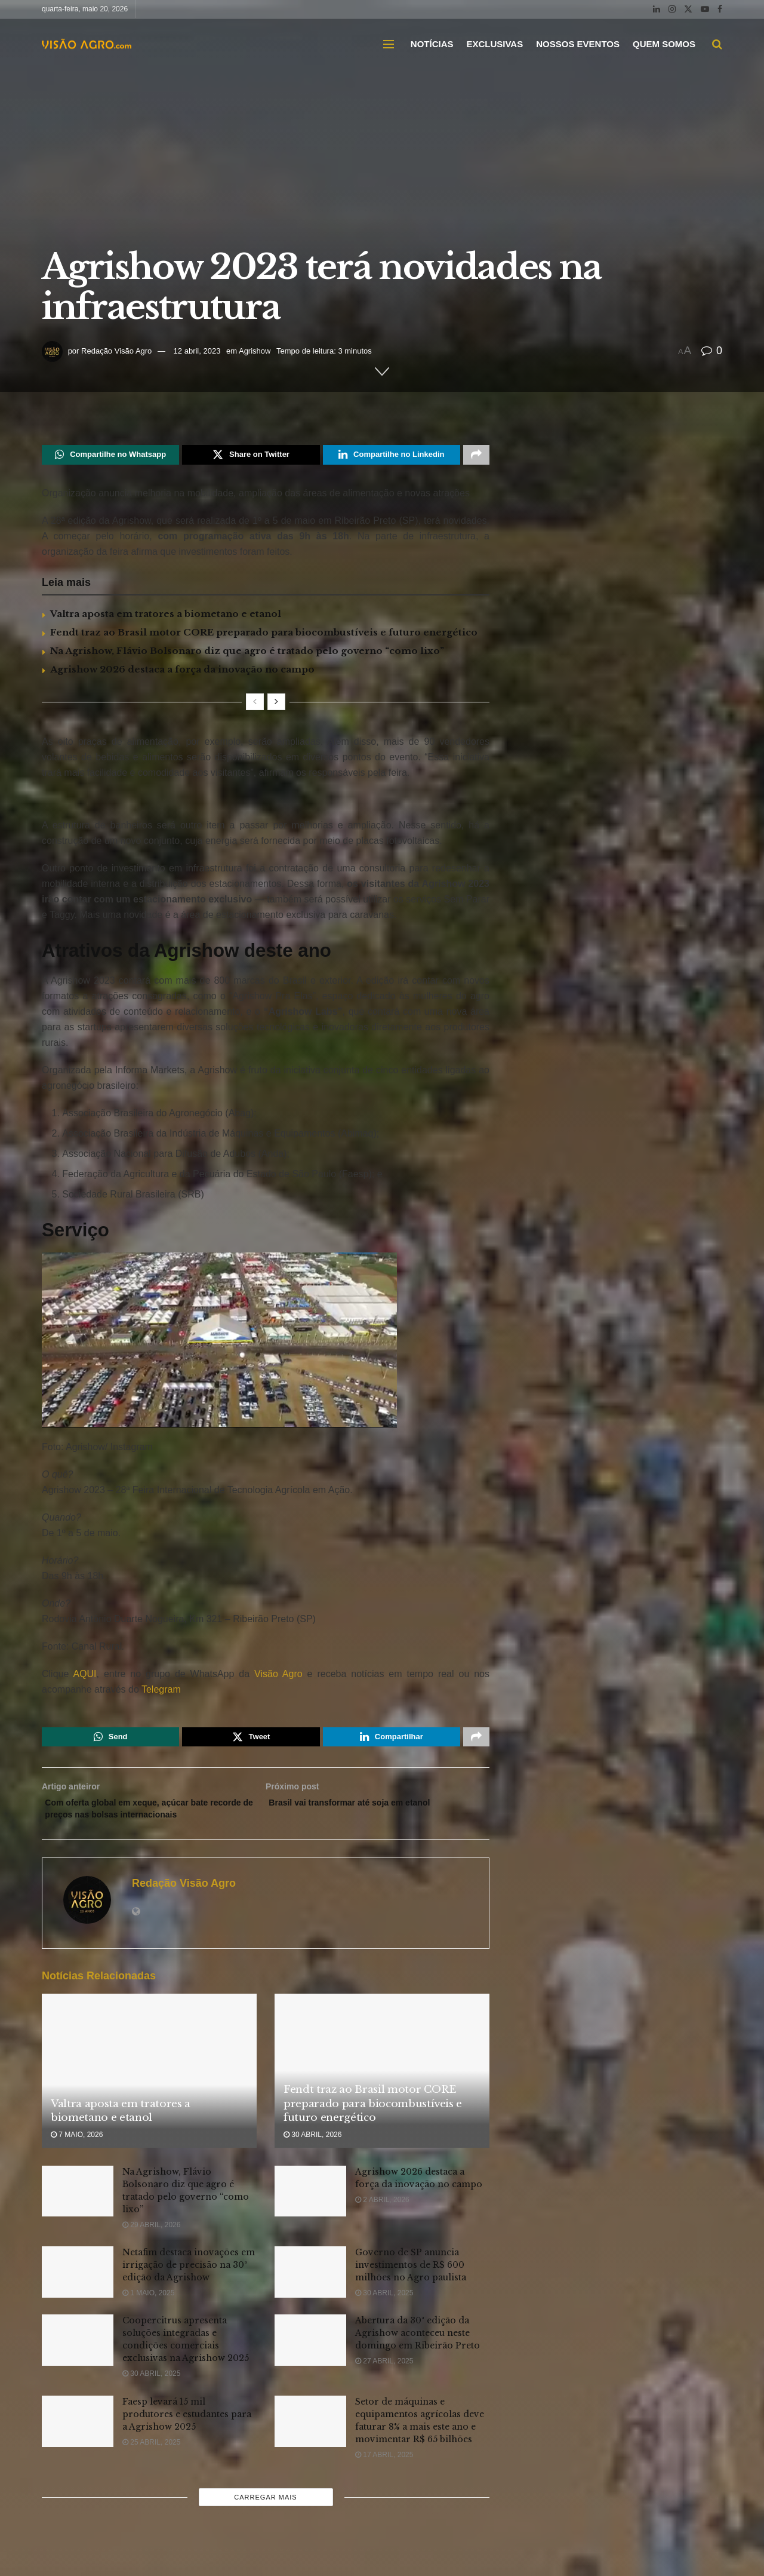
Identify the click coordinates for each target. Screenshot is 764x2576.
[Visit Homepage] (86, 44)
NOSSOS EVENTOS (578, 44)
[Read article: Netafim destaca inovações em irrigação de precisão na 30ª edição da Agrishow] (77, 2297)
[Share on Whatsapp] (110, 456)
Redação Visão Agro (116, 350)
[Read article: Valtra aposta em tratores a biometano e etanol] (149, 2095)
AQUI (82, 1677)
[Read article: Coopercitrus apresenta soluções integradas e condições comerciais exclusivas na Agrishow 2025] (77, 2365)
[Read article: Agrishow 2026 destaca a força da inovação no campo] (310, 2216)
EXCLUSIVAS (494, 44)
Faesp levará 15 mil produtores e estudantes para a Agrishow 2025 (186, 2439)
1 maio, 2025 (148, 2318)
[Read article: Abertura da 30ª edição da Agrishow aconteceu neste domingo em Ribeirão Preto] (310, 2365)
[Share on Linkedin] (391, 456)
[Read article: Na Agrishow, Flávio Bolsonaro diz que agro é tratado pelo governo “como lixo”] (77, 2216)
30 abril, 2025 (384, 2318)
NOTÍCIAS (432, 44)
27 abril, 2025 (384, 2386)
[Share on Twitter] (250, 456)
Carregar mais (265, 2522)
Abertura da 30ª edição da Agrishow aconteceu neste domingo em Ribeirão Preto (417, 2358)
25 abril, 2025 (151, 2467)
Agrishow (254, 350)
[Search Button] (717, 44)
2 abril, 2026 (382, 2224)
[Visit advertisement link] (265, 803)
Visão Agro (278, 1677)
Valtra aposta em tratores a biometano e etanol (165, 616)
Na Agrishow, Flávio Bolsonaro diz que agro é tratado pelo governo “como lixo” (247, 653)
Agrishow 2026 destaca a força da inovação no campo (182, 672)
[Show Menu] (388, 44)
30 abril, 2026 (312, 2160)
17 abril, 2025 (384, 2480)
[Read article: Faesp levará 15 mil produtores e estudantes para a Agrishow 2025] (77, 2446)
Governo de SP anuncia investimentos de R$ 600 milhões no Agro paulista (410, 2290)
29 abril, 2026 (151, 2249)
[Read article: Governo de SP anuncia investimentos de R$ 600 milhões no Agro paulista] (310, 2297)
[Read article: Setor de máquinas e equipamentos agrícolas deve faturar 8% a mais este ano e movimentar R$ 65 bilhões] (310, 2446)
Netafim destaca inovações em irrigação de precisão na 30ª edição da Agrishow (188, 2290)
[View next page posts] (276, 704)
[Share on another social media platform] (476, 456)
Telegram (161, 1692)
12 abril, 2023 (197, 350)
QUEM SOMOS (664, 44)
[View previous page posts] (255, 704)
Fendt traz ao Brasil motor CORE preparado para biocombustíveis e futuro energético (264, 635)
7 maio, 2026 (77, 2160)
